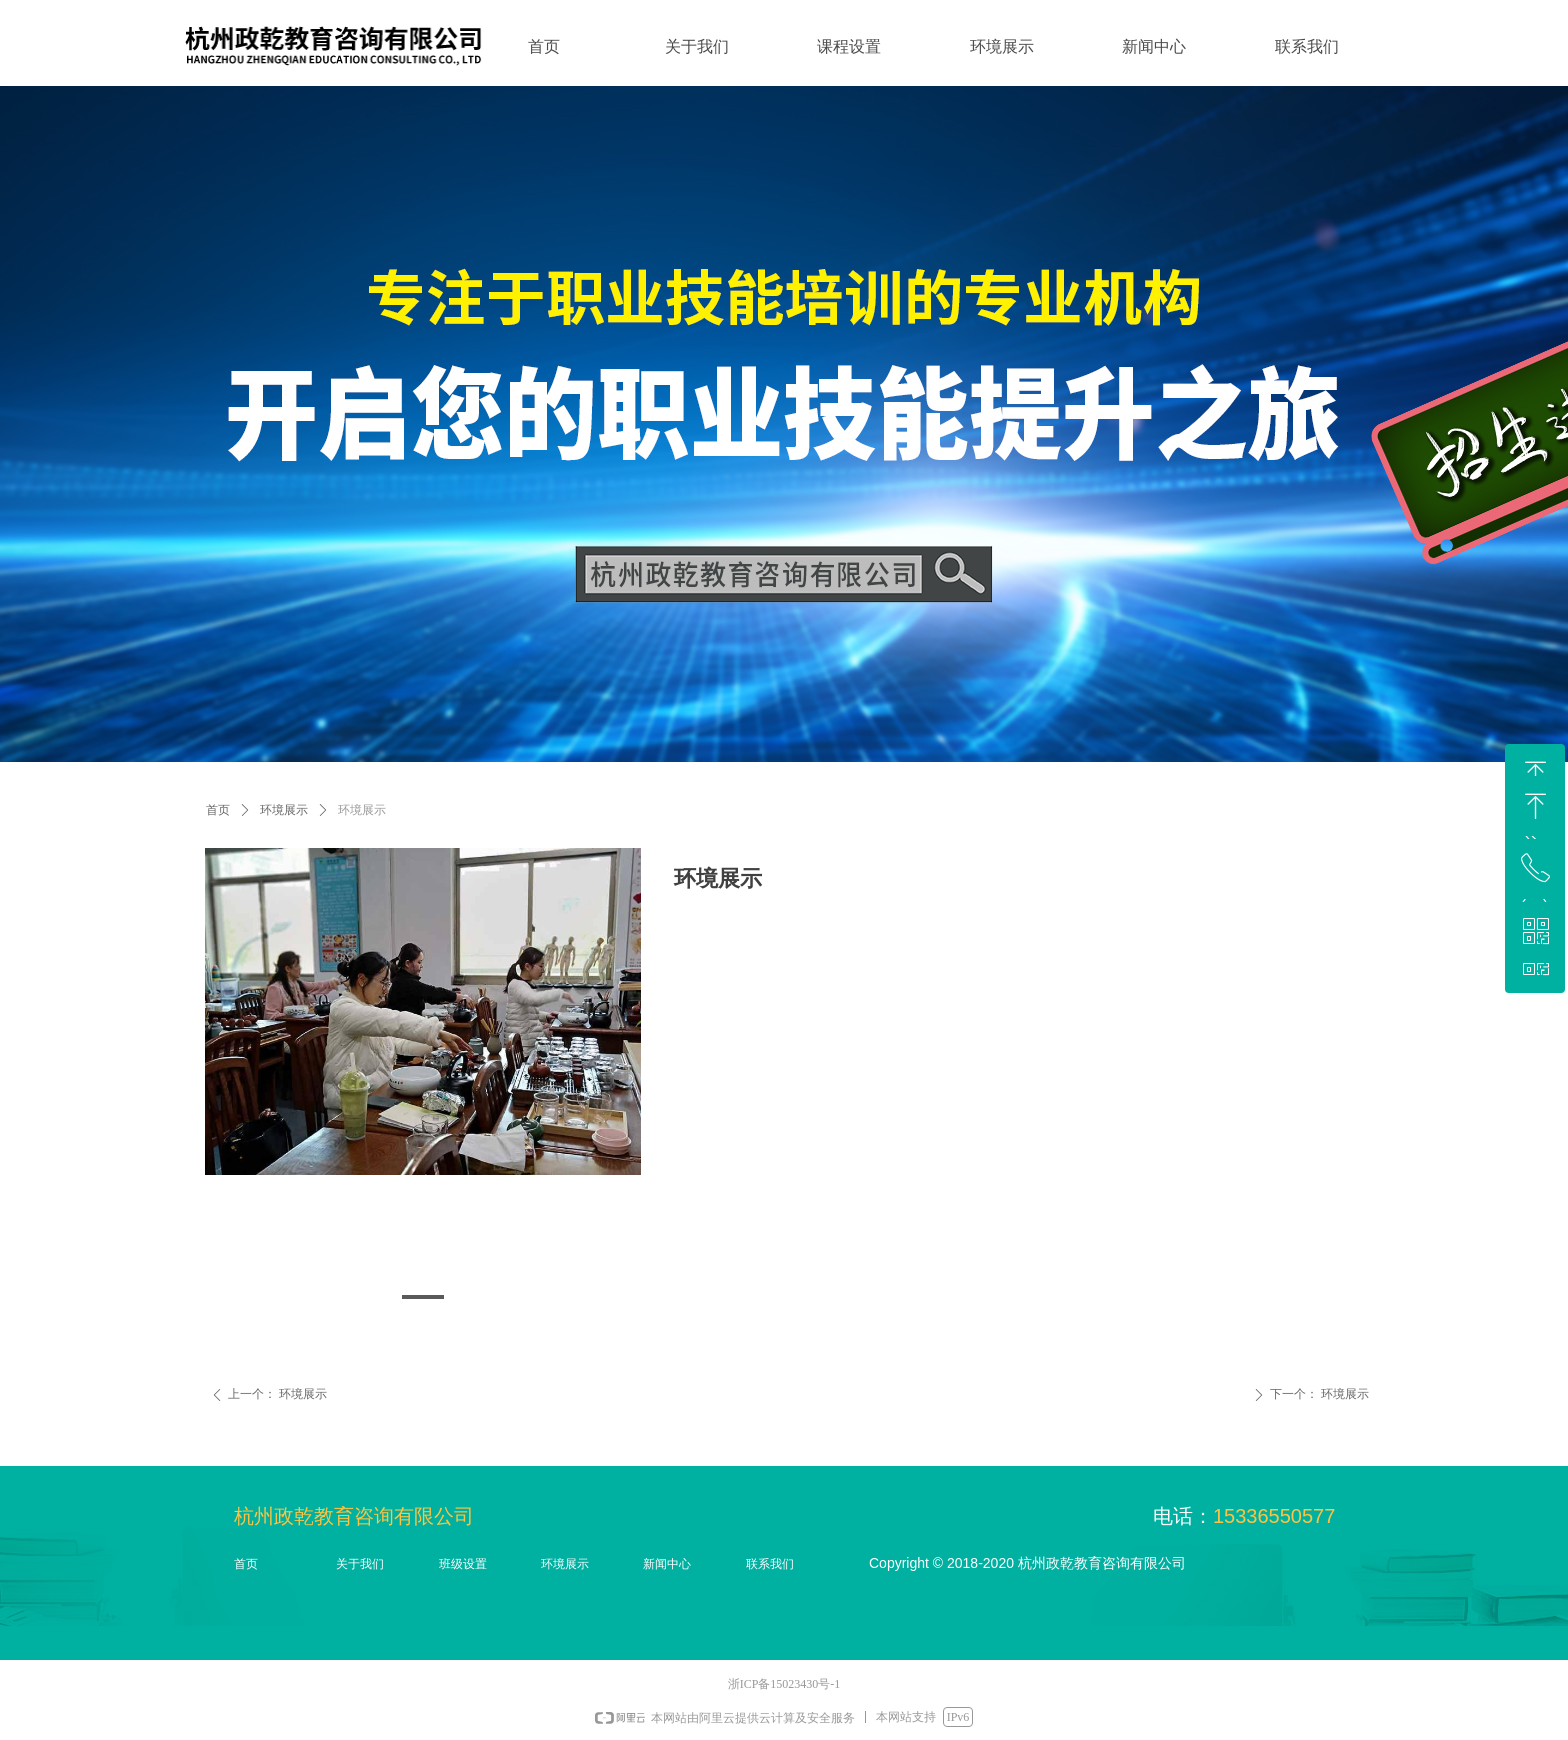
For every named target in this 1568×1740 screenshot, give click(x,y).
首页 (218, 810)
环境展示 (284, 810)
